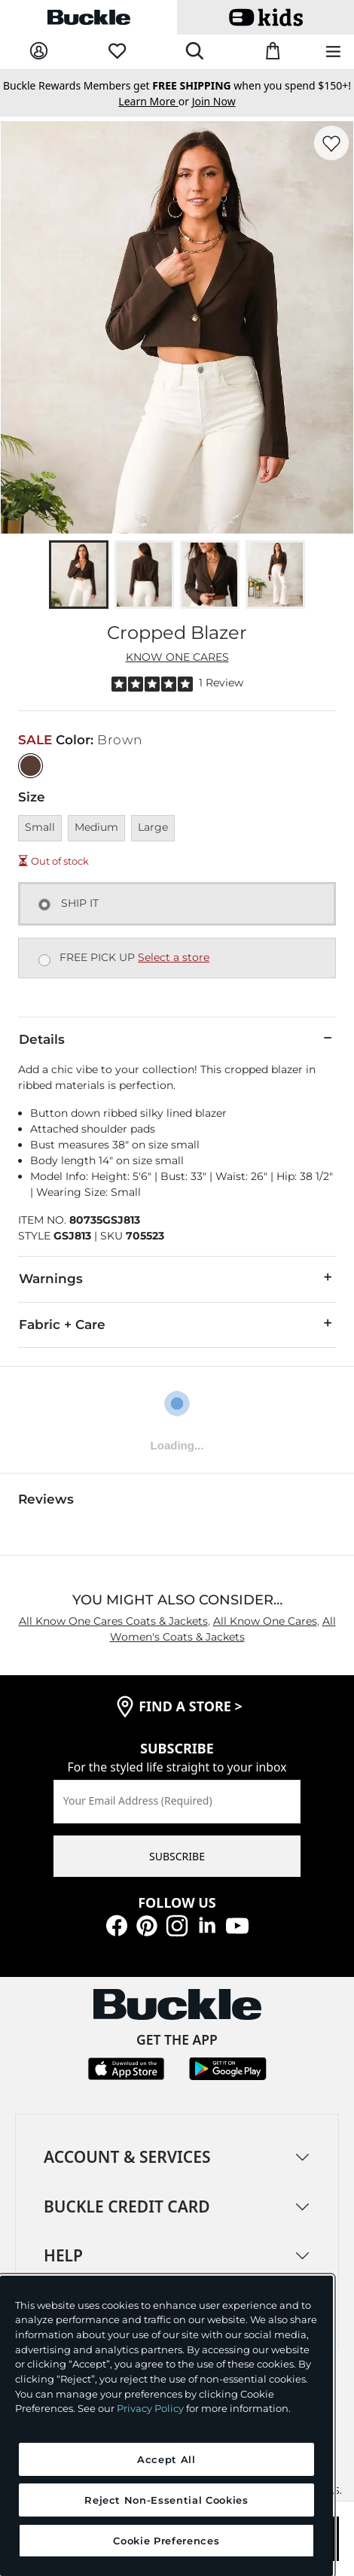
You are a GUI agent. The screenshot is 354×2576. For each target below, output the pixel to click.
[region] (166, 2426)
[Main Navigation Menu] (333, 52)
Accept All (166, 2459)
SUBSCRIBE (177, 1856)
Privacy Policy (150, 2408)
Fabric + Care (177, 1323)
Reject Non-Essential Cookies (166, 2500)
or (154, 101)
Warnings (177, 1278)
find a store (191, 1706)
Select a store (173, 957)
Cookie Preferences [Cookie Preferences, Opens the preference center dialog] (166, 2541)
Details (177, 1038)
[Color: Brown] (30, 765)
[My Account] (39, 51)
